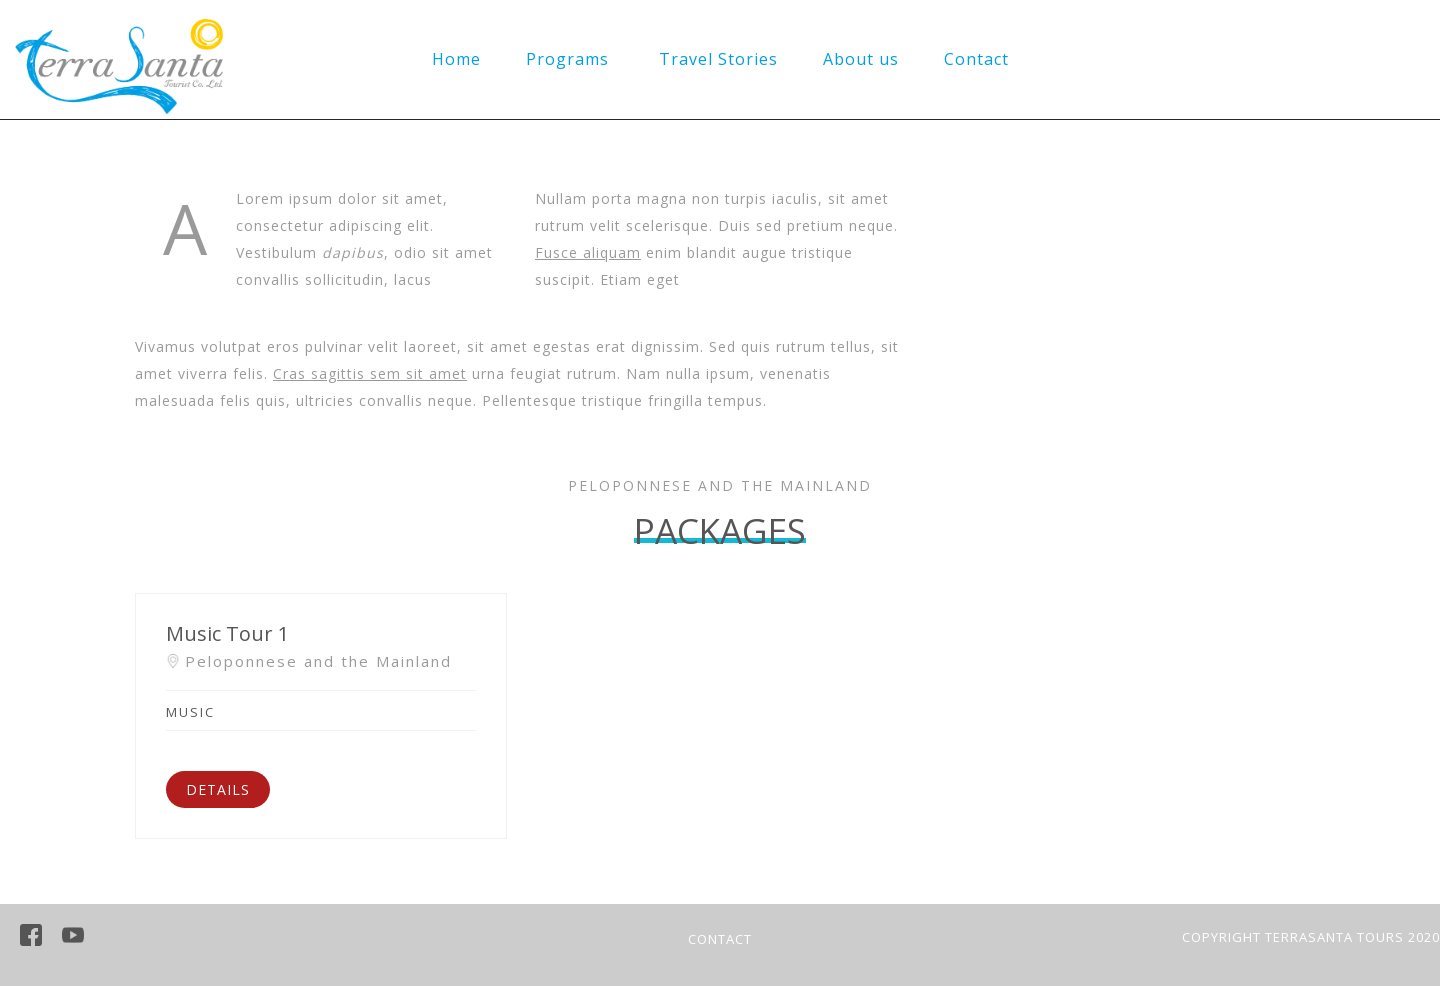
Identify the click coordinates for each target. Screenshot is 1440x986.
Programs (567, 59)
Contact (976, 59)
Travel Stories (718, 59)
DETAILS (218, 789)
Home (456, 59)
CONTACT (720, 939)
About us (861, 59)
